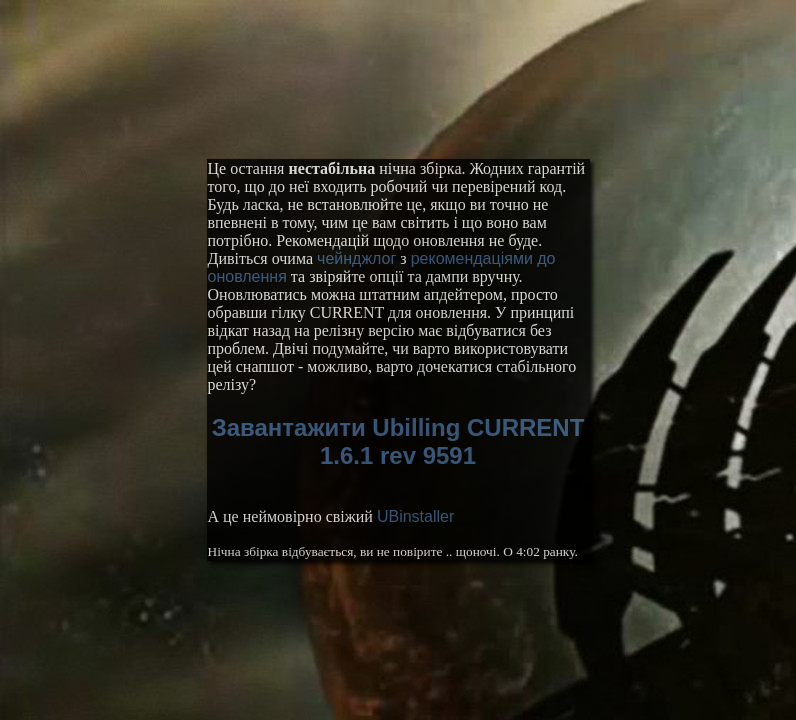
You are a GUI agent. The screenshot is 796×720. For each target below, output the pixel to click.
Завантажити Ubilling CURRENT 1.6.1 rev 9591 (398, 441)
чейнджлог (356, 258)
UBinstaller (415, 516)
